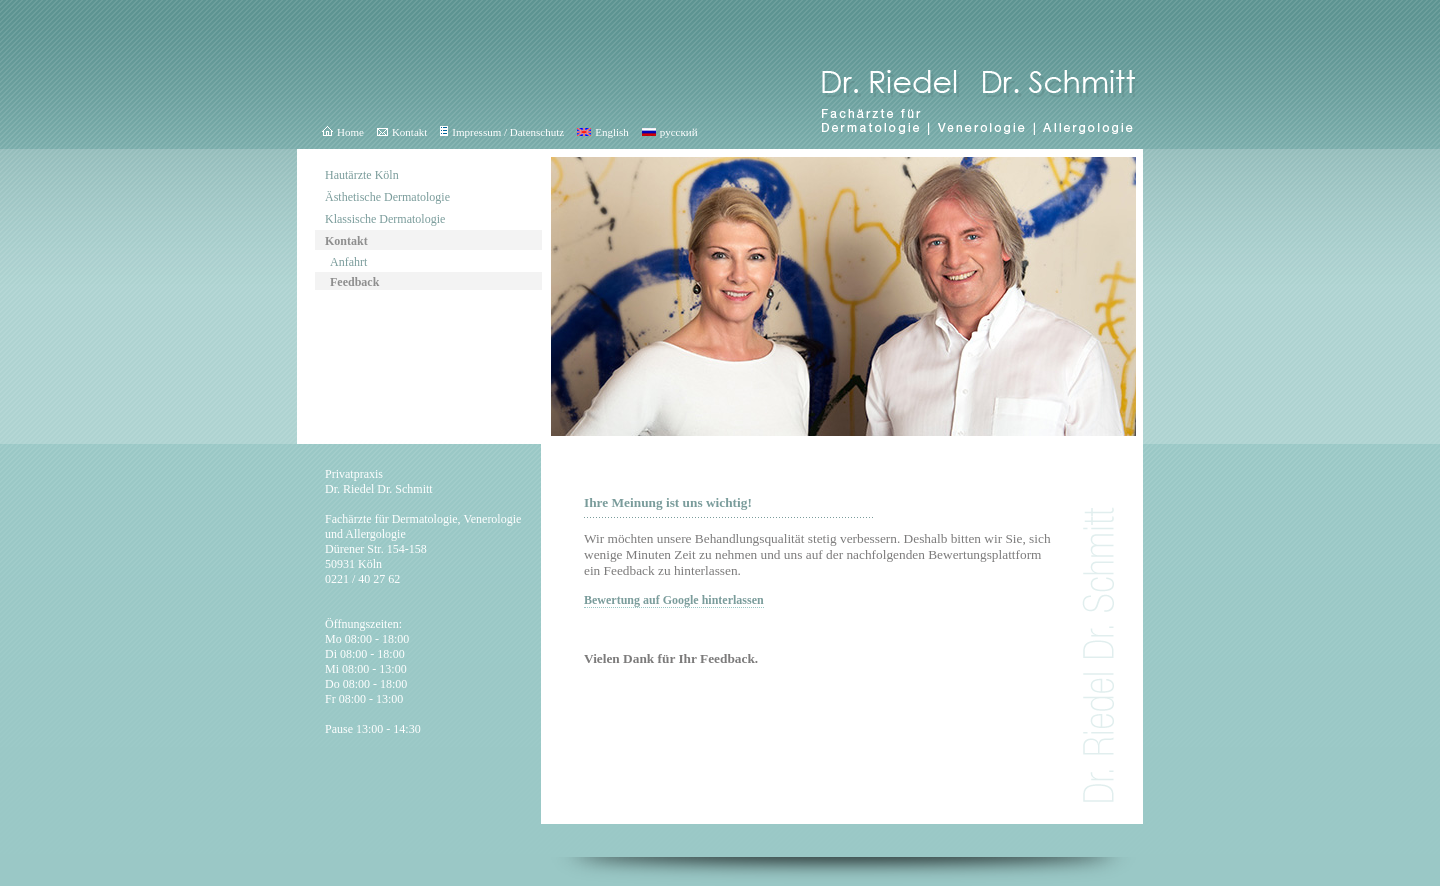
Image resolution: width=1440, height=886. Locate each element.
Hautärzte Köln (362, 175)
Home (343, 132)
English (603, 132)
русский (670, 132)
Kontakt (402, 132)
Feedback (354, 282)
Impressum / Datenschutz (502, 132)
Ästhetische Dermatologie (387, 197)
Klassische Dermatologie (385, 219)
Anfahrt (348, 262)
